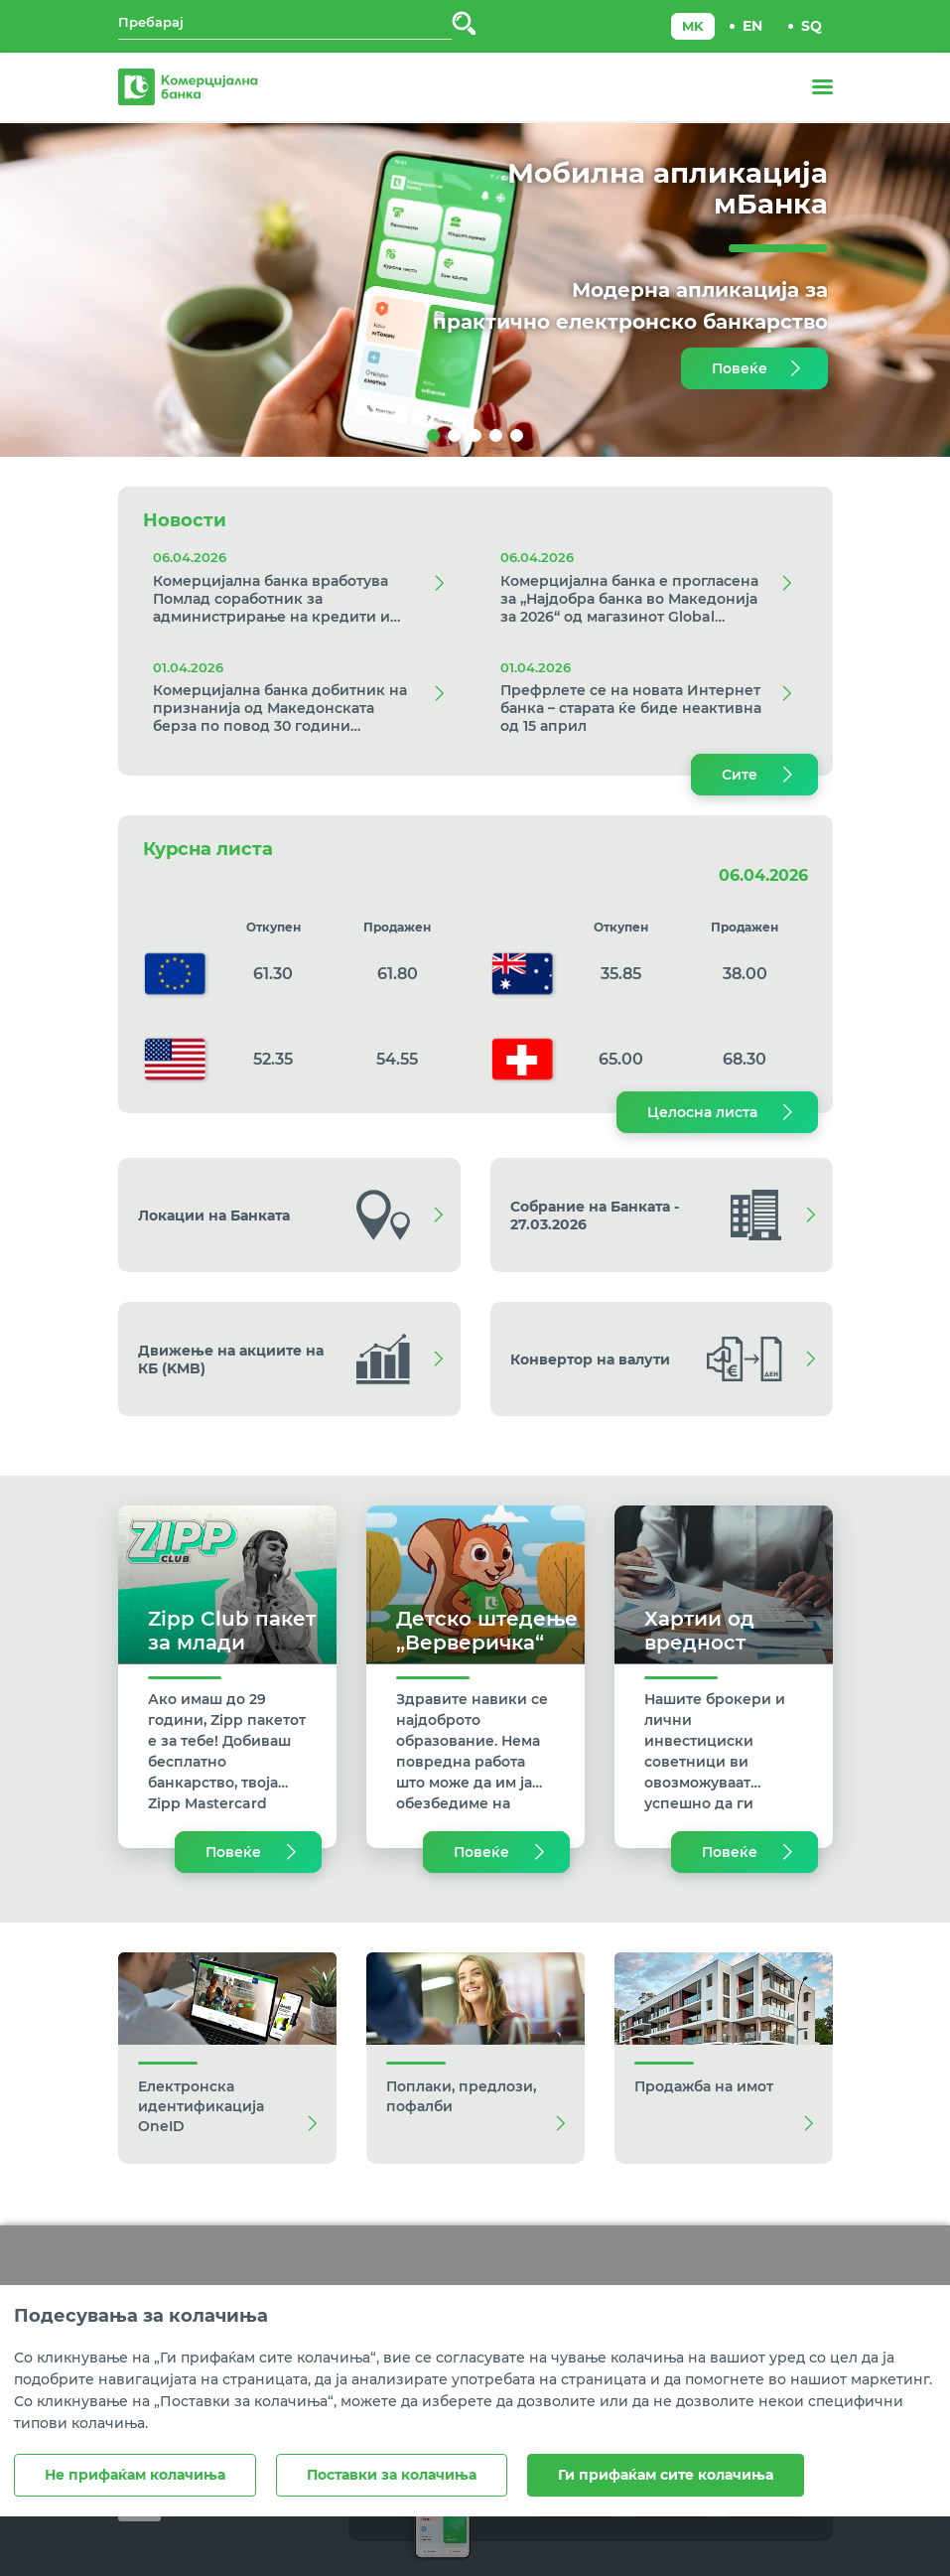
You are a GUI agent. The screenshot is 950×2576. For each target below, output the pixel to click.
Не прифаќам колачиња (135, 2475)
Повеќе (739, 368)
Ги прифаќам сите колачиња (665, 2475)
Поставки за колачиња (391, 2475)
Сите (739, 775)
